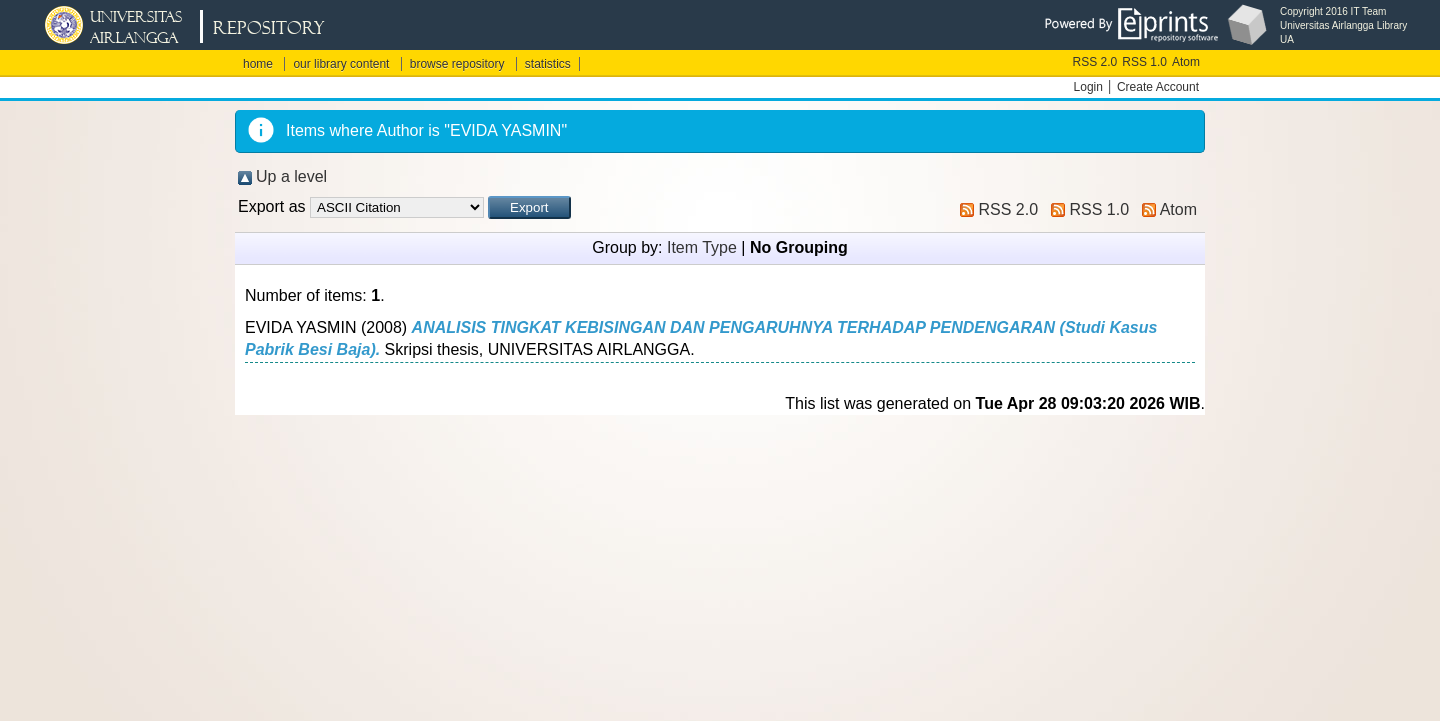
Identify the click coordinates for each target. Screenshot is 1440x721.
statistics (548, 64)
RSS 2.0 (1095, 62)
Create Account (1158, 87)
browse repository (457, 64)
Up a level (291, 176)
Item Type (702, 247)
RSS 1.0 (1144, 62)
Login (1088, 87)
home (258, 64)
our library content (341, 64)
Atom (1186, 62)
